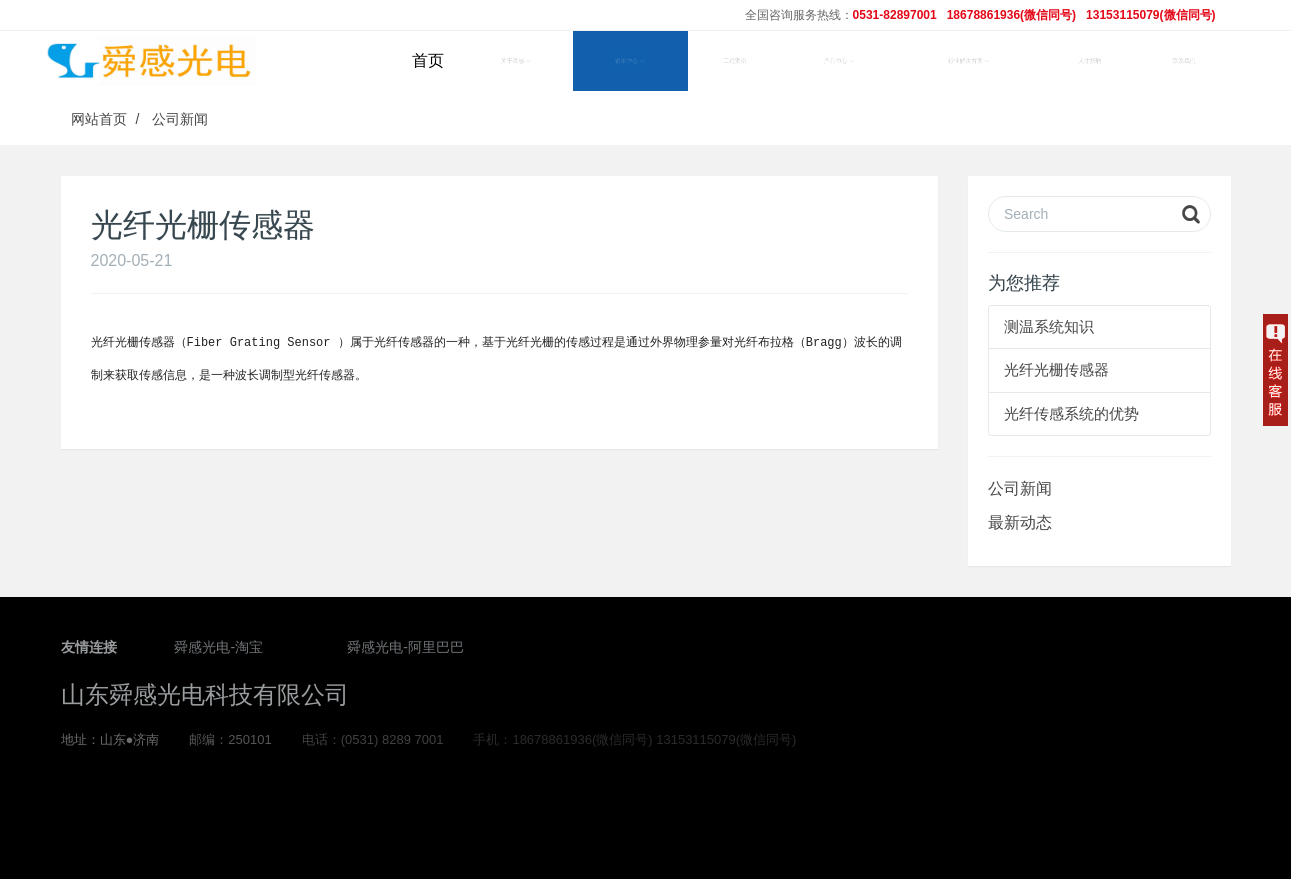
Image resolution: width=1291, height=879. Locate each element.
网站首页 (99, 119)
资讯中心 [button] (630, 61)
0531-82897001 (895, 15)
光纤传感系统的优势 (1071, 413)
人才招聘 (1090, 60)
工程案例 (735, 60)
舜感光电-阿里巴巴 (405, 650)
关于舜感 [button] (516, 61)
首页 (428, 60)
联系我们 (1184, 60)
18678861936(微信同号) (1011, 15)
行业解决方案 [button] (969, 61)
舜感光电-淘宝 (218, 650)
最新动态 (1020, 522)
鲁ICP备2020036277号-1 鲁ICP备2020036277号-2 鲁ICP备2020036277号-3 (645, 815)
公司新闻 (180, 119)
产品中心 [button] (839, 61)
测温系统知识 (1049, 326)
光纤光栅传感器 (1056, 369)
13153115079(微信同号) (1150, 15)
